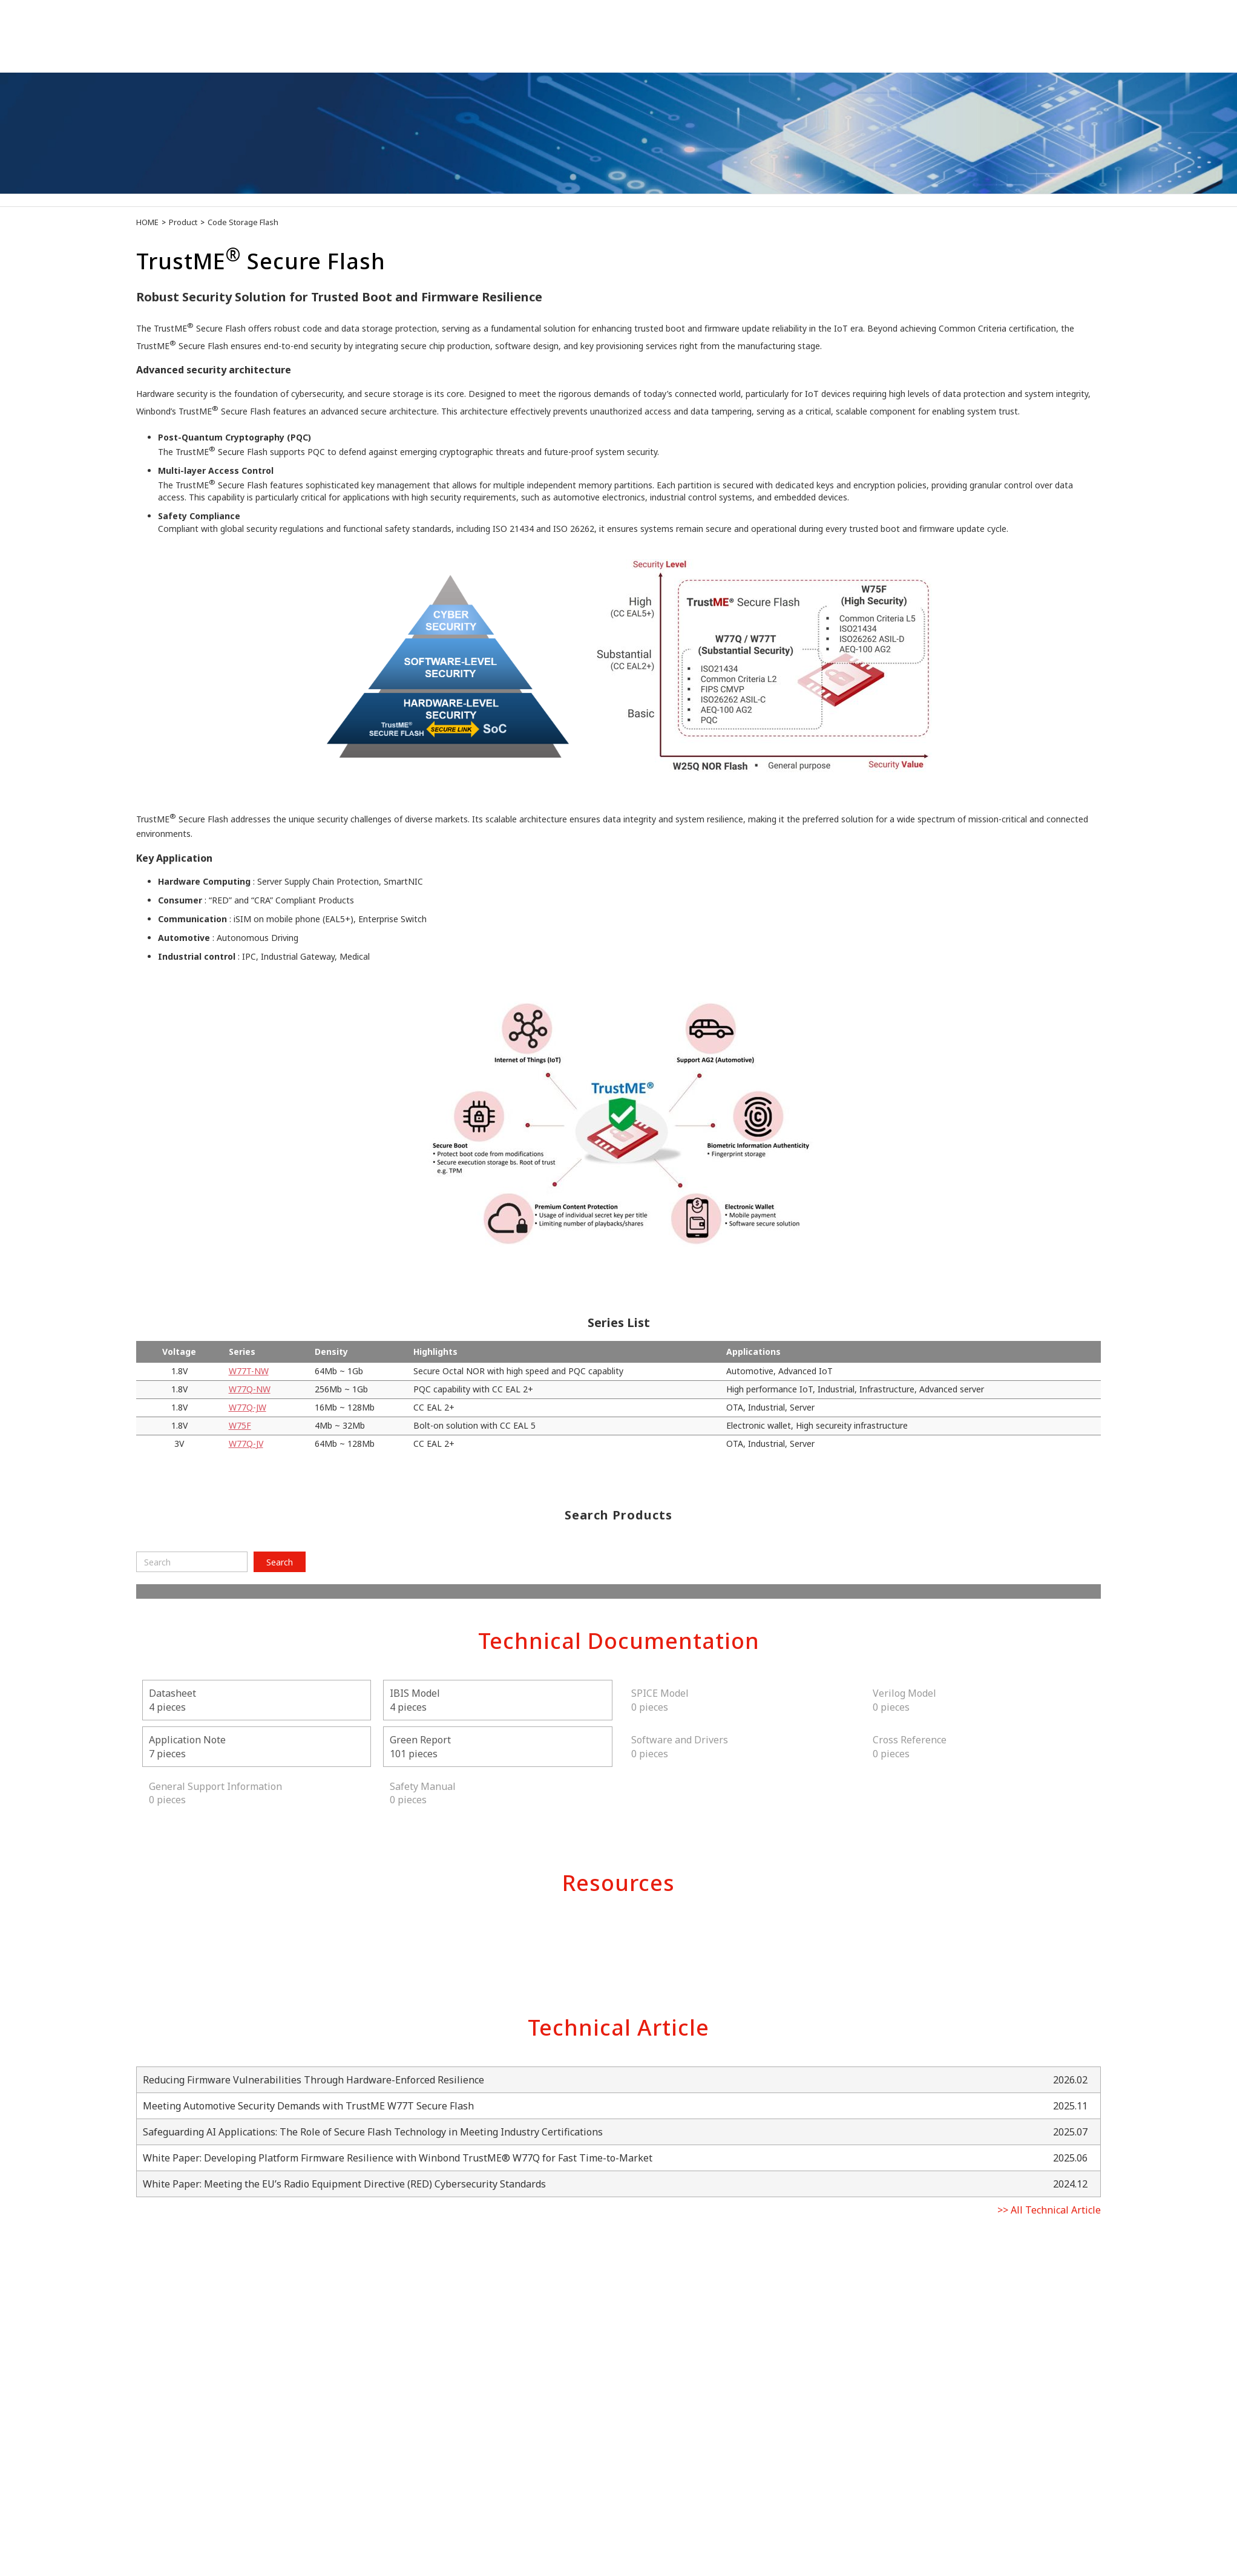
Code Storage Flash (243, 222)
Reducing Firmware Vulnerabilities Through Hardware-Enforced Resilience (313, 2079)
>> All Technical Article (1049, 2210)
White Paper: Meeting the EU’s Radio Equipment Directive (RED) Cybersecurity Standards (344, 2184)
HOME (147, 222)
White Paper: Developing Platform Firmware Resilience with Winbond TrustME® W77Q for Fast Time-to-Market (397, 2158)
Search (279, 1562)
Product (183, 222)
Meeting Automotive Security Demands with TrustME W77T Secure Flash (308, 2105)
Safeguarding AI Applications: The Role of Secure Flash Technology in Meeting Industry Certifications (373, 2131)
